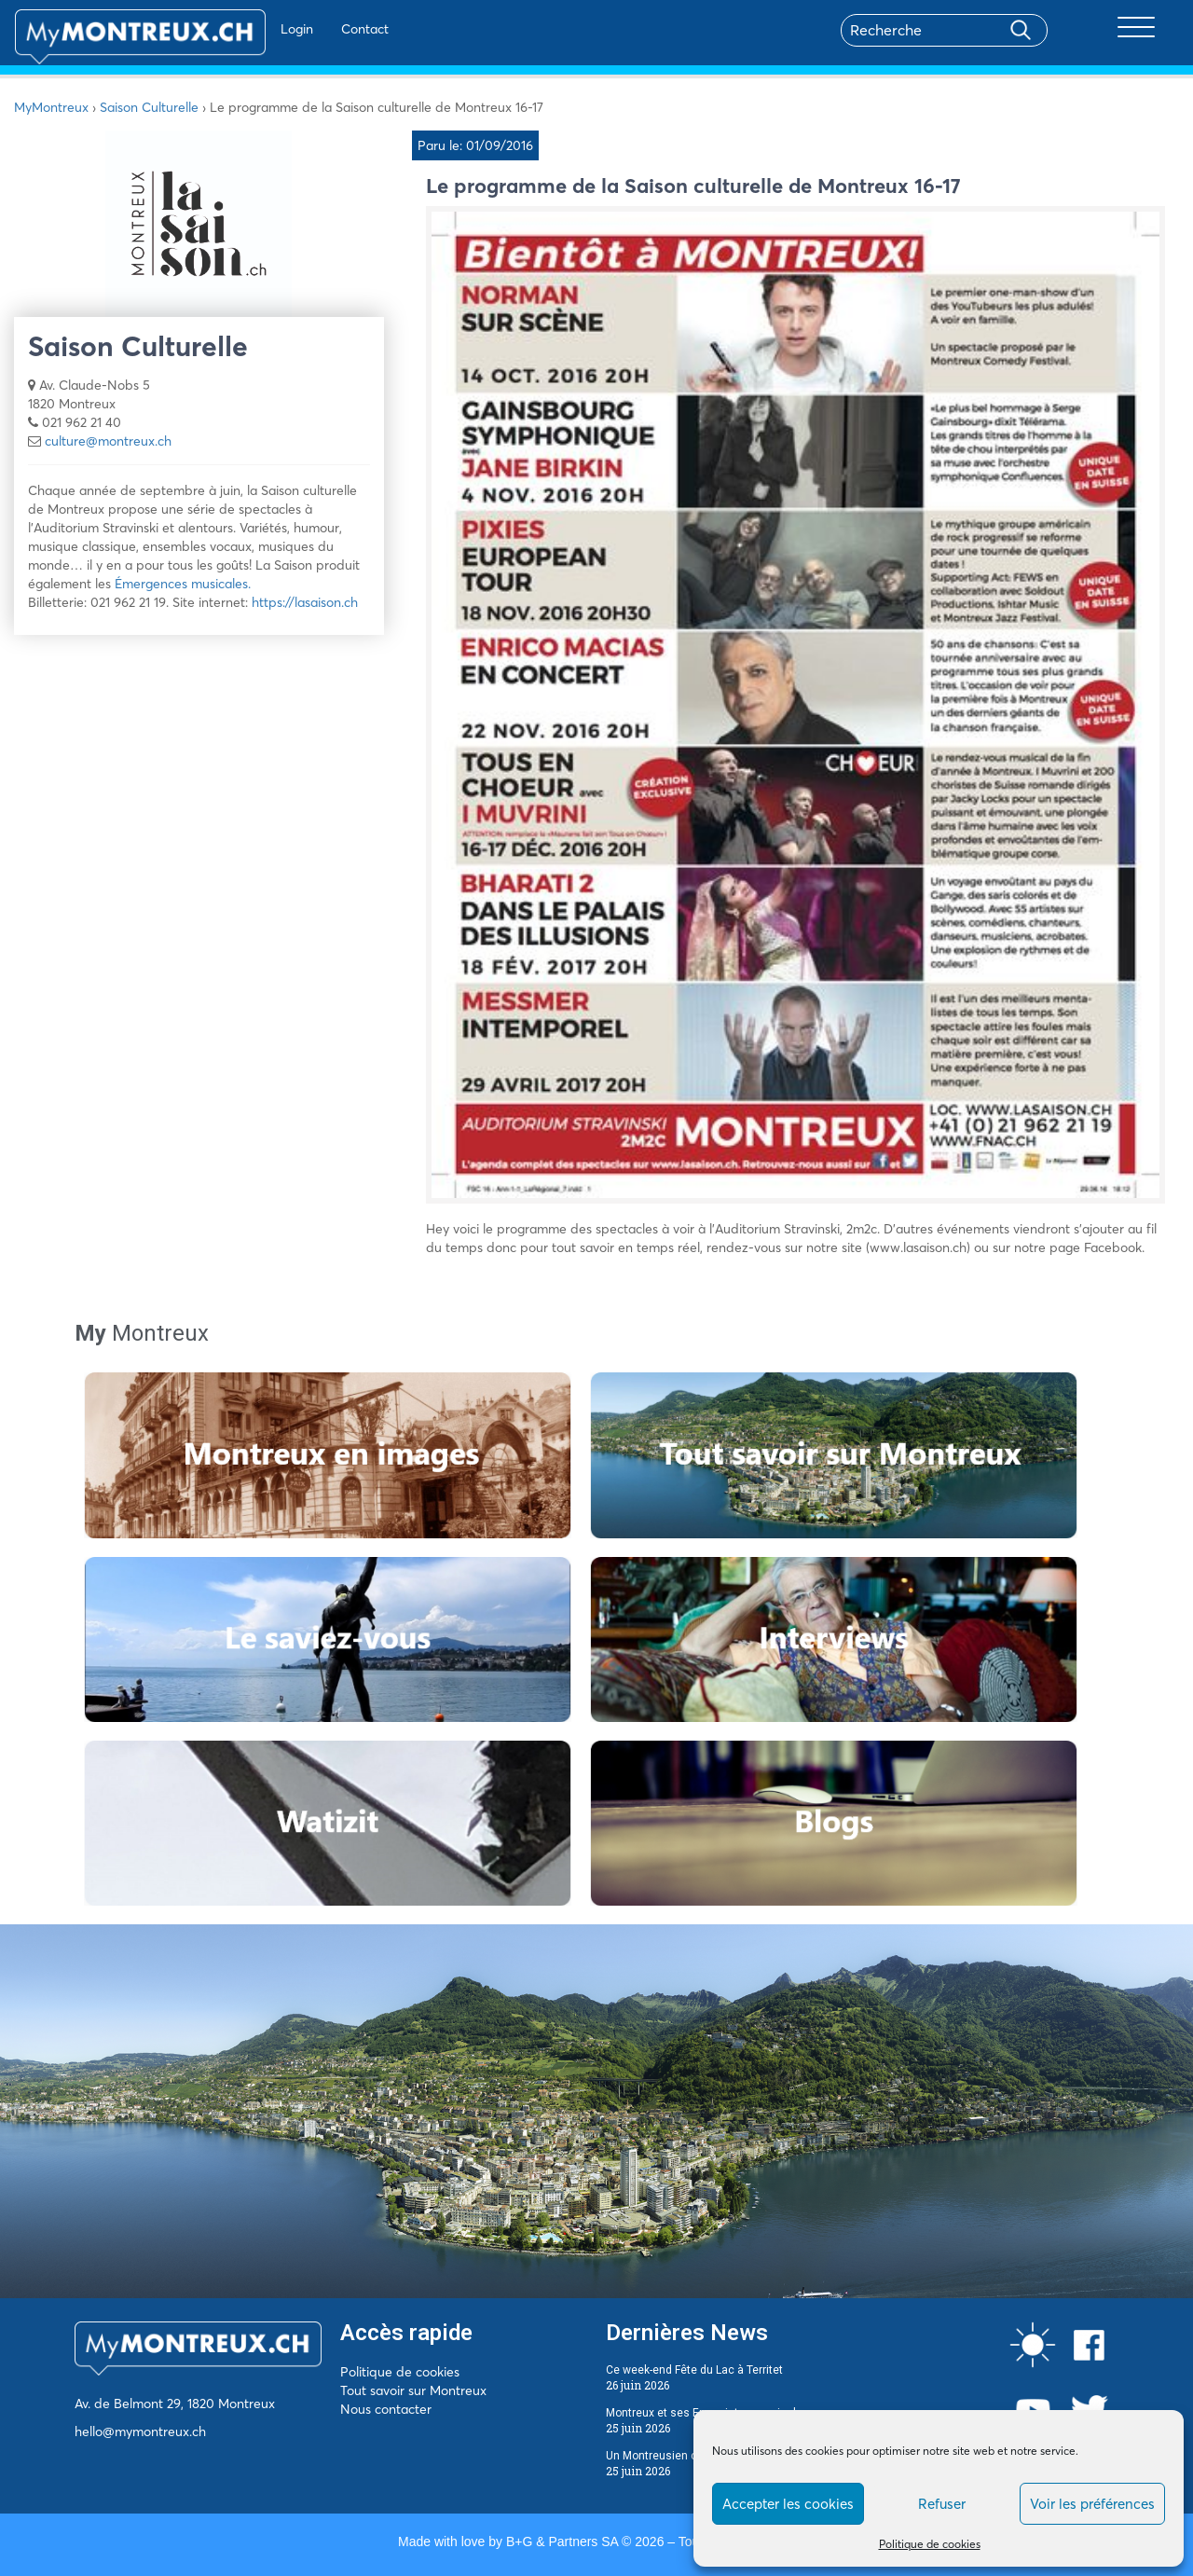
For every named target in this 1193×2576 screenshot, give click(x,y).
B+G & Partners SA (562, 2541)
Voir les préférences (1092, 2504)
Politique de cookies (929, 2544)
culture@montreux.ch (108, 441)
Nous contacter (386, 2409)
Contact (311, 29)
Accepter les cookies (788, 2504)
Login (242, 29)
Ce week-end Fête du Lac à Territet (694, 2369)
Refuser (942, 2504)
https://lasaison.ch (305, 602)
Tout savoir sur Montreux (413, 2390)
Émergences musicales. (183, 583)
